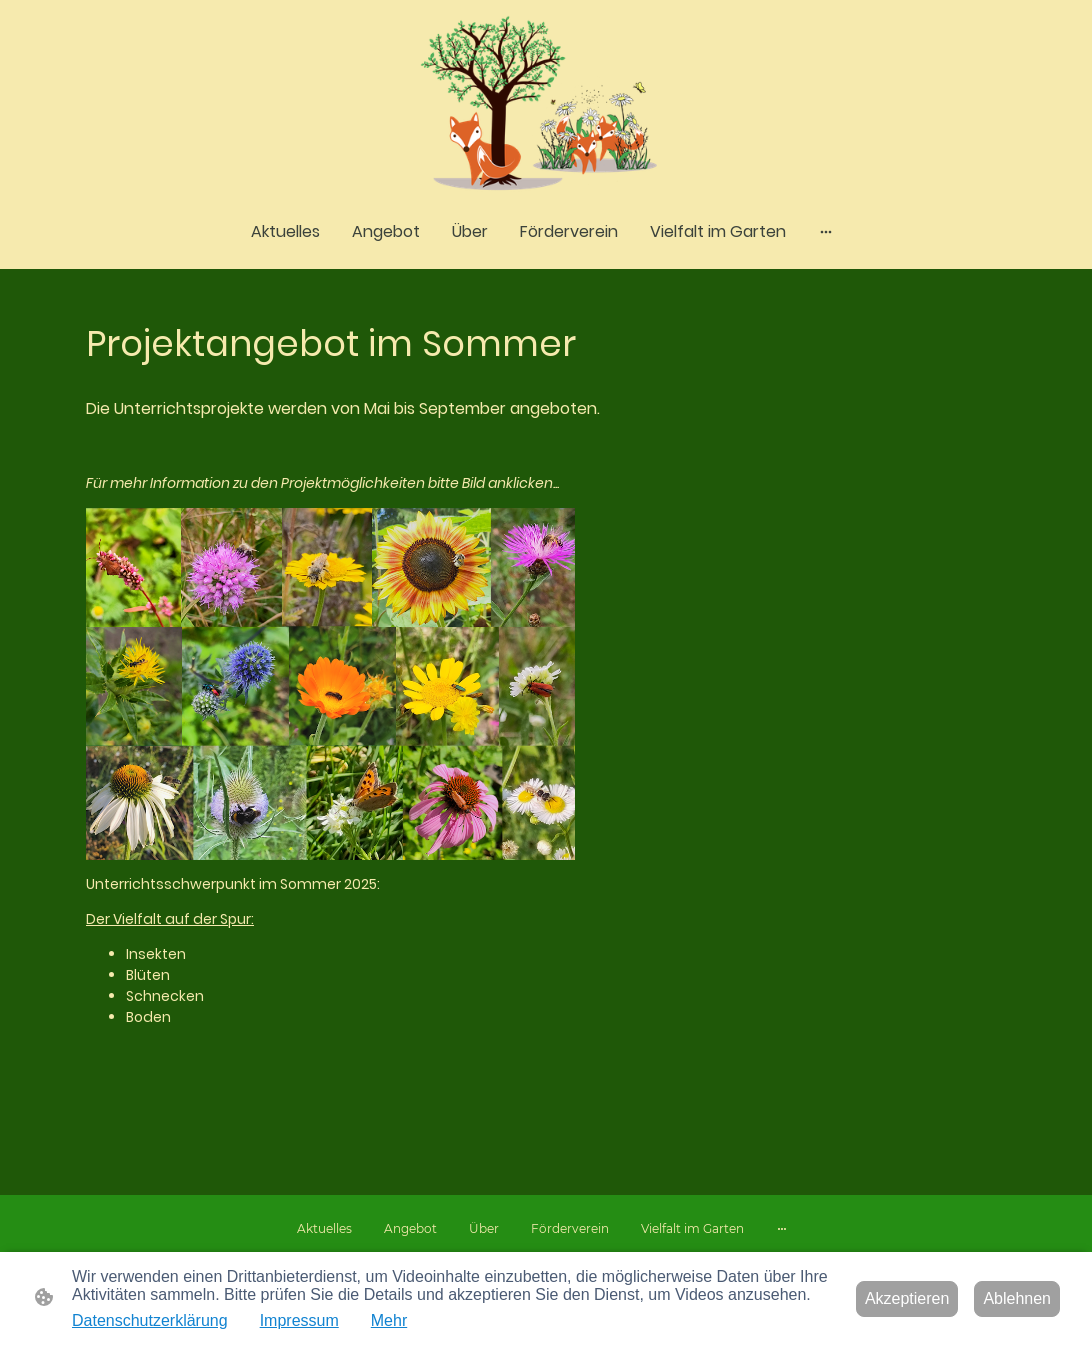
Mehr (389, 1320)
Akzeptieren (907, 1298)
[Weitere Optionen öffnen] (826, 232)
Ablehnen (1017, 1298)
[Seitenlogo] (546, 104)
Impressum (299, 1320)
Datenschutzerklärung (150, 1320)
